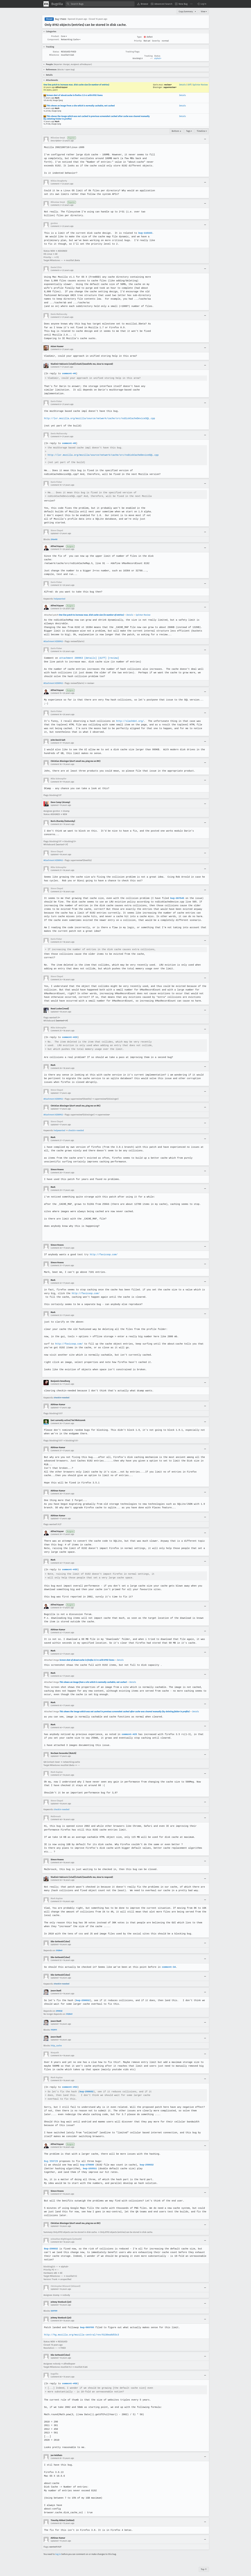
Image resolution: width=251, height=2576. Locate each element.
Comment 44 (56, 1672)
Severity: (156, 41)
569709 (54, 2307)
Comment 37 (56, 1447)
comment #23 (69, 1033)
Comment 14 (56, 651)
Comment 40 (56, 1559)
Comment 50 (56, 1876)
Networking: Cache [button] (70, 39)
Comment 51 (56, 1898)
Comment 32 (56, 1279)
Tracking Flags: (133, 51)
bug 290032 (82, 1996)
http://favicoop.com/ (102, 1250)
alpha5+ (157, 58)
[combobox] (100, 4)
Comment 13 (56, 608)
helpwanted (59, 599)
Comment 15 (56, 693)
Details (182, 84)
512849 (59, 1946)
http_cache (56, 2042)
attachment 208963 (70, 657)
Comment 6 (56, 349)
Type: (139, 37)
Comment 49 (56, 1859)
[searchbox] (100, 4)
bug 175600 (86, 2161)
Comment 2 (56, 205)
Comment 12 (56, 585)
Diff (189, 84)
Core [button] (64, 36)
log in (58, 2550)
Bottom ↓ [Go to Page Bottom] (176, 131)
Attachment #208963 (53, 641)
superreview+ (170, 87)
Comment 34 (56, 1380)
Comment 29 (56, 1186)
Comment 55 (56, 2077)
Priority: (138, 41)
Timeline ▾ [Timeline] (202, 131)
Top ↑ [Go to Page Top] (204, 2565)
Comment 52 (56, 1957)
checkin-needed (76, 1126)
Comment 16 (56, 711)
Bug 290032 (51, 2244)
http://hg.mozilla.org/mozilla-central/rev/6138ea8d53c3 (81, 2331)
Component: (53, 39)
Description (56, 141)
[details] (90, 657)
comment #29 (128, 1730)
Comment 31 (56, 1262)
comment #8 (69, 443)
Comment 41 (56, 1604)
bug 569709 (86, 2323)
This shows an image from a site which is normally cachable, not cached (79, 105)
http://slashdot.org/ (129, 717)
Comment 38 (56, 1490)
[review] (112, 657)
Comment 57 (56, 2190)
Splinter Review (200, 84)
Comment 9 (56, 436)
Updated (54, 533)
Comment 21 (56, 867)
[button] (201, 4)
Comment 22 (56, 888)
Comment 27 (56, 1137)
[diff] (101, 657)
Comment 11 (56, 549)
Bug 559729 (51, 2157)
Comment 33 (56, 1312)
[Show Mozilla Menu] (46, 4)
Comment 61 (56, 2454)
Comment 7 (55, 367)
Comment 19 (56, 778)
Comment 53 (56, 1990)
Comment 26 (56, 1064)
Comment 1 (55, 184)
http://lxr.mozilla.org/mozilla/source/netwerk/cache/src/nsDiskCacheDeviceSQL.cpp (98, 418)
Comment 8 (56, 404)
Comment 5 (56, 317)
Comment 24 (56, 976)
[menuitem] (143, 4)
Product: (55, 36)
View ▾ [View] (204, 11)
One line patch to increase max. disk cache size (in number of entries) (76, 84)
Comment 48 (56, 1816)
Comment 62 (56, 2520)
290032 (59, 2007)
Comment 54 (56, 2052)
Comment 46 (56, 1724)
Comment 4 (56, 270)
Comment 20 (56, 820)
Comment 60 (56, 2373)
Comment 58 (56, 2238)
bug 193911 (89, 2164)
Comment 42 (56, 1629)
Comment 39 (56, 1531)
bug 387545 (175, 894)
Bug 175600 (60, 19)
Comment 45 (56, 1702)
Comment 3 (56, 226)
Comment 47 (56, 1771)
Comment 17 (56, 739)
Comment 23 (56, 938)
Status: (56, 51)
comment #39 (69, 1565)
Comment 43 (56, 1650)
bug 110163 (144, 233)
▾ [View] (195, 11)
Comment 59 (56, 2317)
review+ (168, 84)
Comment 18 (56, 760)
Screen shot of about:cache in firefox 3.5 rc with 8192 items (73, 95)
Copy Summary (186, 11)
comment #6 (69, 373)
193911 (54, 2026)
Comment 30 (56, 1244)
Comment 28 (56, 1169)
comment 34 (167, 1963)
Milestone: (54, 55)
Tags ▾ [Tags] (189, 131)
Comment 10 (56, 485)
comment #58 (69, 2379)
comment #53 (69, 2083)
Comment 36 (56, 1420)
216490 (54, 539)
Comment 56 (56, 2143)
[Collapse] (205, 139)
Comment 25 (56, 1027)
